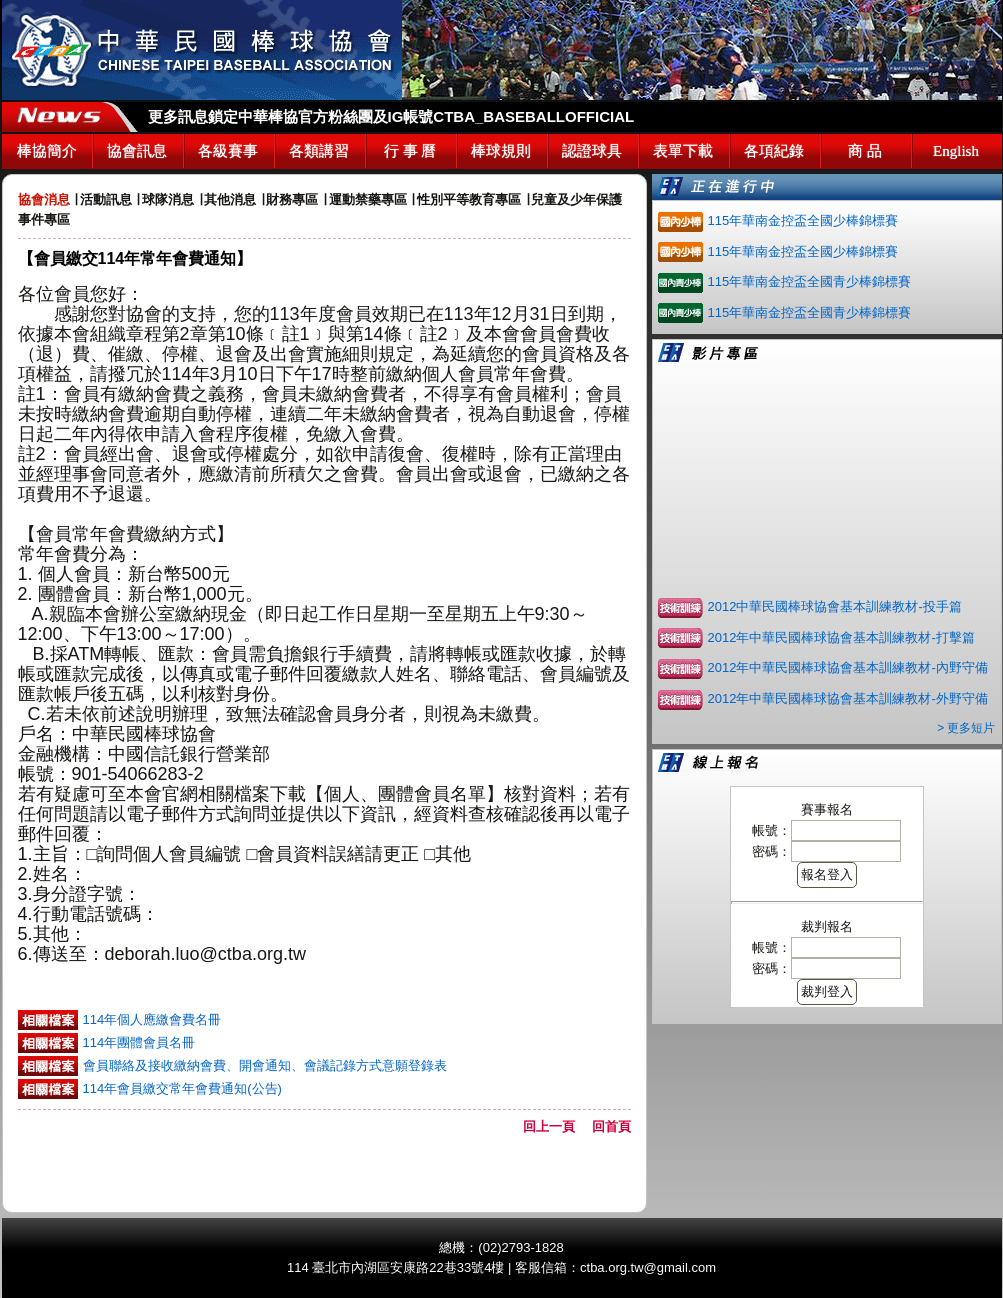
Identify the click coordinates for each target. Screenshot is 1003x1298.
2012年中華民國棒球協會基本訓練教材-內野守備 (848, 667)
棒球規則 (501, 151)
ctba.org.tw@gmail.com (648, 1267)
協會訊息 (137, 151)
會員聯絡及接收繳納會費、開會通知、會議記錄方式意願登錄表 (265, 1065)
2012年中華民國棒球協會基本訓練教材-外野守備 (848, 698)
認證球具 (592, 151)
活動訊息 (106, 199)
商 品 (865, 151)
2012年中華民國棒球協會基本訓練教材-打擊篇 (841, 637)
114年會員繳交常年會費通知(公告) (182, 1088)
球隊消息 (168, 199)
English (956, 151)
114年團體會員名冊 (139, 1042)
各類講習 (319, 151)
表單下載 (683, 151)
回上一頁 (555, 1126)
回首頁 (611, 1126)
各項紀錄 (774, 151)
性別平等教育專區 (469, 199)
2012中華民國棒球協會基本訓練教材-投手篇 (835, 606)
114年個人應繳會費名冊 (152, 1019)
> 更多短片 (966, 728)
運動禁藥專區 (368, 199)
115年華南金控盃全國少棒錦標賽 (803, 220)
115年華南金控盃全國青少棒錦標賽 (810, 281)
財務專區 (292, 199)
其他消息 (230, 199)
